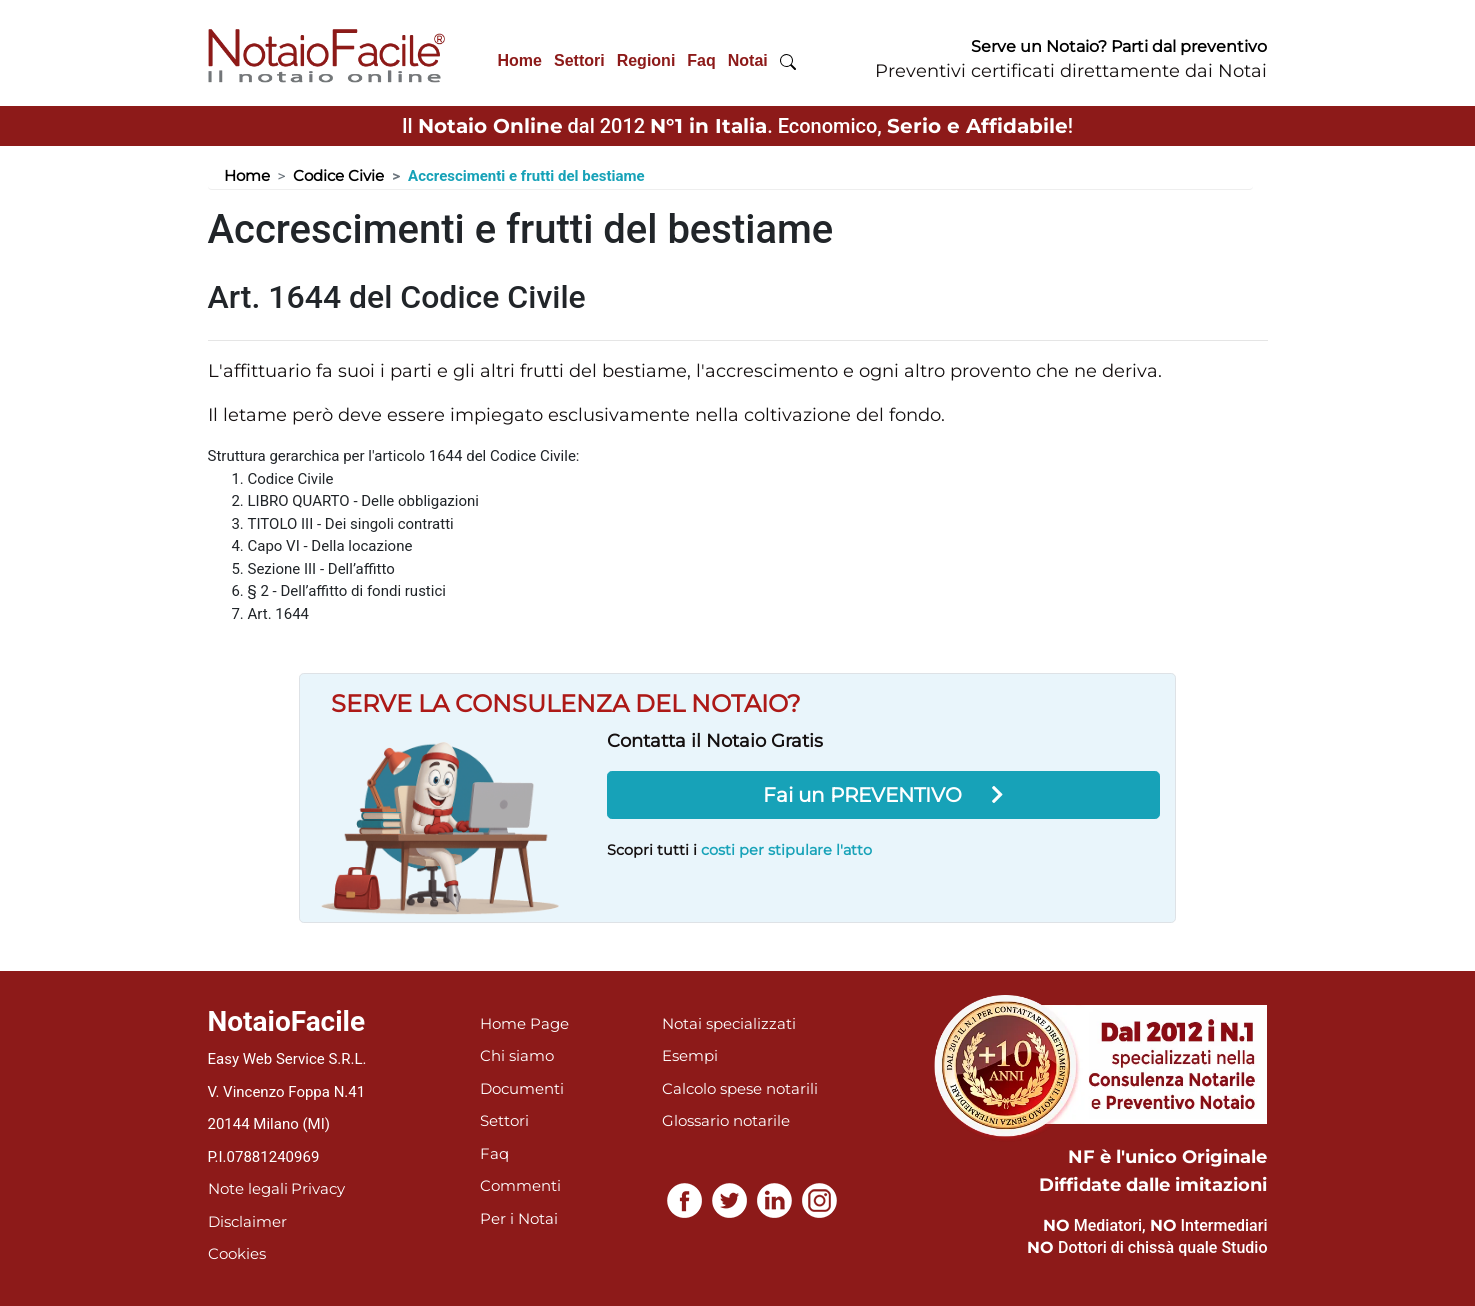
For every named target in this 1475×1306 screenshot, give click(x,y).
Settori (579, 60)
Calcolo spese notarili (740, 1088)
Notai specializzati (729, 1023)
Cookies (237, 1253)
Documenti (522, 1088)
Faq (701, 60)
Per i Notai (519, 1218)
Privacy (318, 1188)
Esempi (690, 1055)
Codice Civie (338, 175)
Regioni (646, 60)
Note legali (248, 1188)
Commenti (520, 1185)
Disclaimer (247, 1221)
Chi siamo (517, 1055)
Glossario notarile (726, 1120)
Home (520, 60)
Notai (748, 60)
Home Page (524, 1023)
